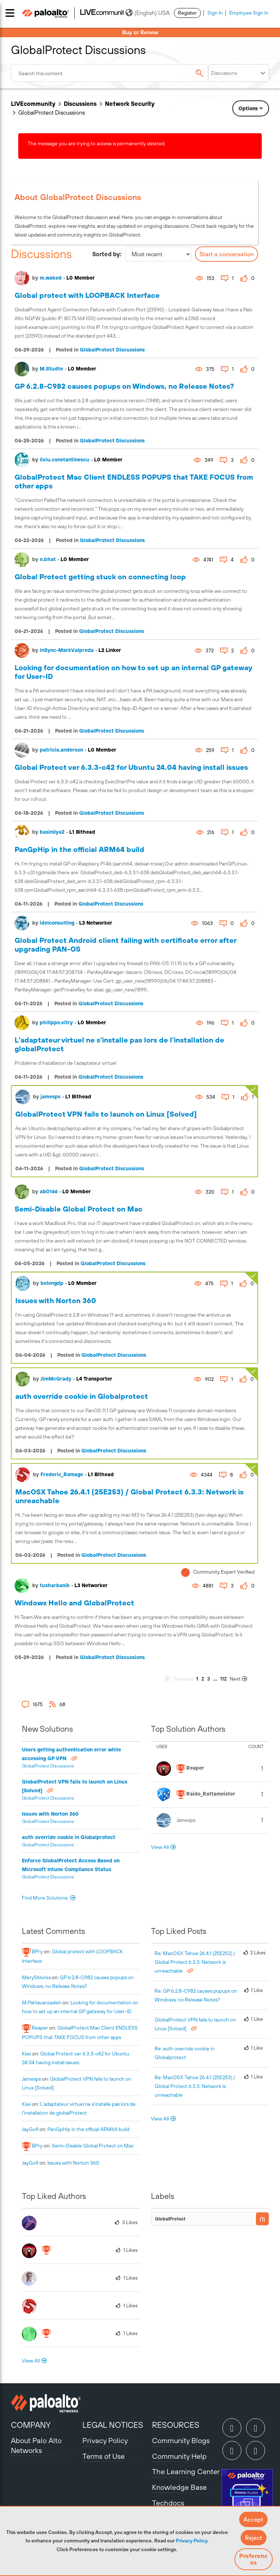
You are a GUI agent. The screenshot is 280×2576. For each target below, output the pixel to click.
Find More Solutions (45, 1898)
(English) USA (147, 12)
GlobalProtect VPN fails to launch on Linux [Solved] (106, 1114)
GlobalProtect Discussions (112, 350)
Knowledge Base (179, 2487)
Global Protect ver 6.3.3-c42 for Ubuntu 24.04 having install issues (131, 767)
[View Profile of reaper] (40, 2027)
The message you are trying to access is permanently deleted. (97, 143)
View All (160, 1847)
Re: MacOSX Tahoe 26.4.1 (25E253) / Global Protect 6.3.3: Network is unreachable (195, 1962)
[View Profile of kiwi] (26, 2053)
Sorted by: (107, 254)
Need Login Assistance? (236, 103)
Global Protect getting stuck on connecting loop (100, 576)
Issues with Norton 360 (55, 1300)
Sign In (215, 13)
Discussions (80, 103)
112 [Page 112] (223, 1679)
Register (187, 13)
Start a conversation (226, 254)
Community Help (179, 2456)
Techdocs (168, 2503)
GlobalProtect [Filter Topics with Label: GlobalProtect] (170, 2219)
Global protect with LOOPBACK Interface (87, 295)
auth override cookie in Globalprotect (81, 1396)
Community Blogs (181, 2440)
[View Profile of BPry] (37, 1951)
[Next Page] (243, 1679)
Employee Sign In (248, 13)
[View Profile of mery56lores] (36, 1977)
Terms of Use (103, 2456)
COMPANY (31, 2425)
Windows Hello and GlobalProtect (74, 1602)
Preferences (253, 2559)
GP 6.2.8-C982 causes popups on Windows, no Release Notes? (124, 386)
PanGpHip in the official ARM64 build (79, 849)
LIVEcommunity (33, 103)
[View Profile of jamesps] (31, 2078)
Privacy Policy (191, 2541)
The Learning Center (186, 2471)
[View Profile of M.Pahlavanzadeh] (41, 2002)
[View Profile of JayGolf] (30, 2129)
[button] (253, 2519)
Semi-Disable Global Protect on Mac (79, 1209)
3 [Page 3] (208, 1679)
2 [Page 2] (202, 1679)
